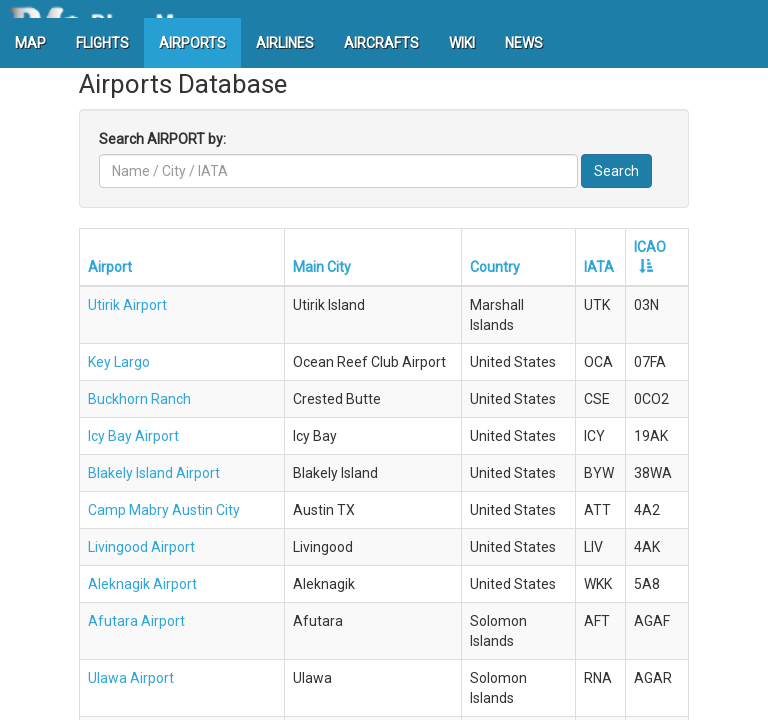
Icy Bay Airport (133, 436)
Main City (322, 267)
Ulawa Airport (131, 678)
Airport (110, 267)
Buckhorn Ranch (139, 399)
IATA (599, 267)
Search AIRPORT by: (162, 139)
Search (616, 171)
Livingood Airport (141, 547)
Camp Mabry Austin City (164, 510)
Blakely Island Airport (154, 473)
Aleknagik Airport (142, 584)
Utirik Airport (127, 305)
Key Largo (119, 362)
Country (495, 267)
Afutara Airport (136, 621)
